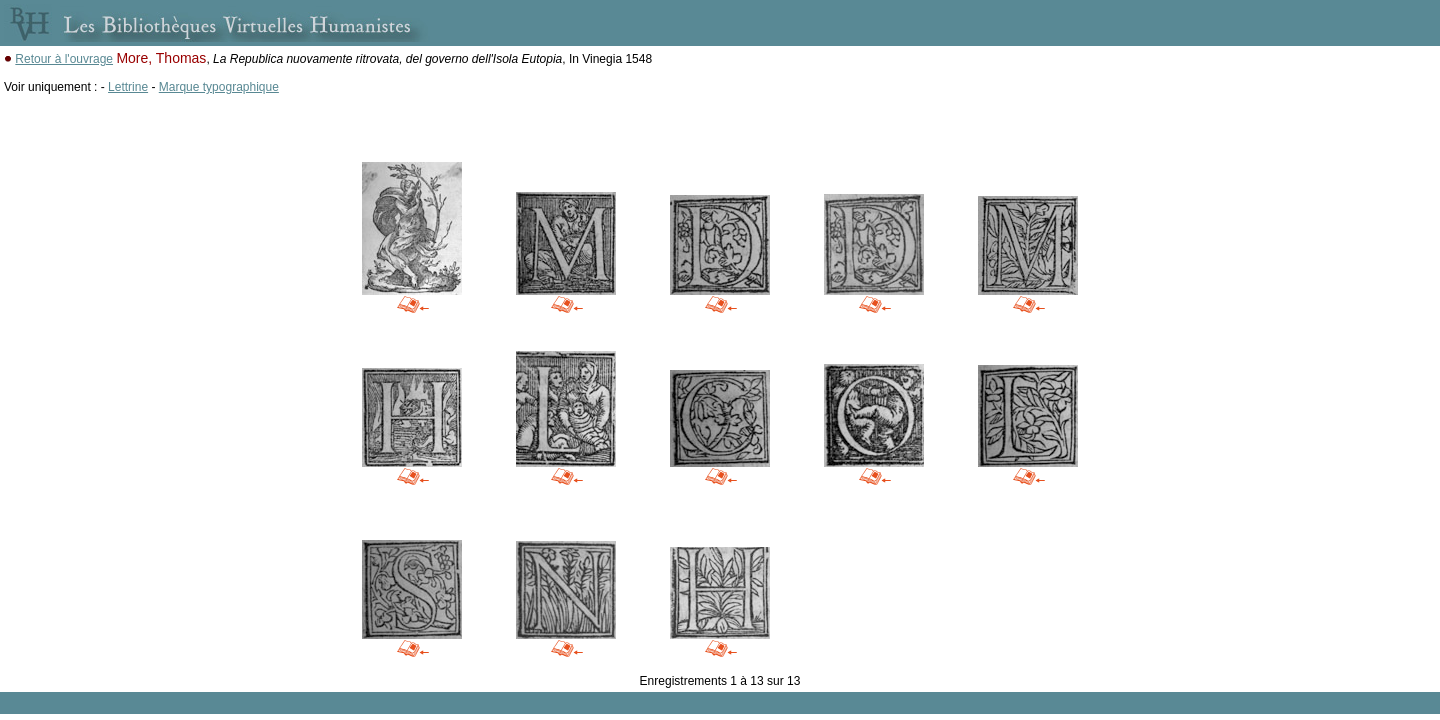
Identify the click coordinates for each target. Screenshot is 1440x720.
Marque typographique (219, 87)
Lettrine (128, 87)
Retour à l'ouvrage (64, 59)
